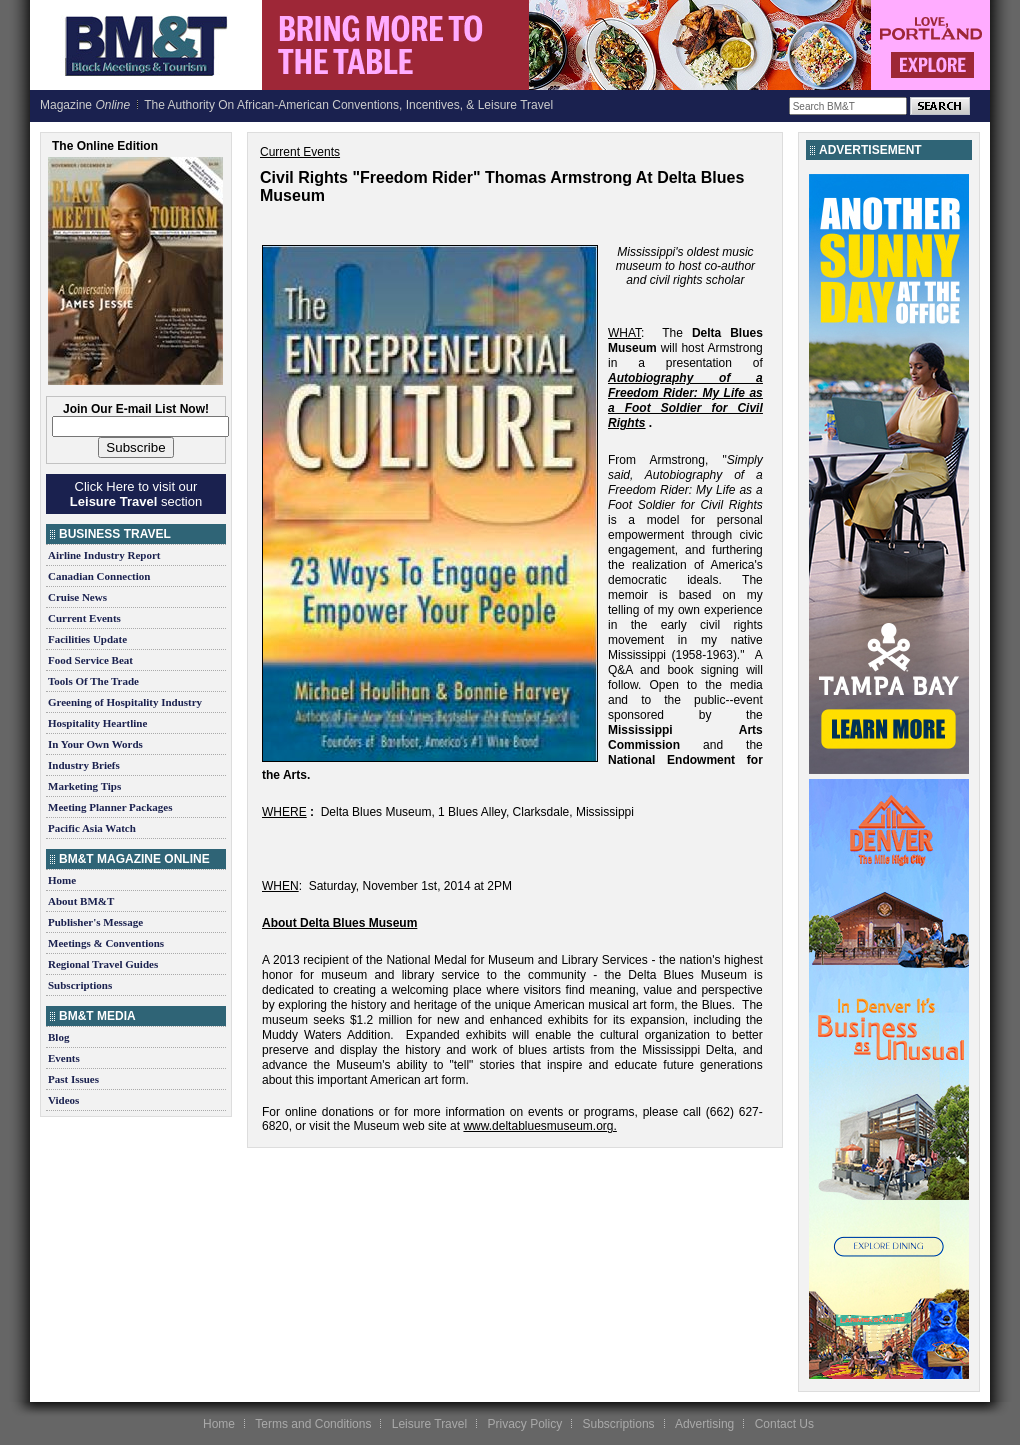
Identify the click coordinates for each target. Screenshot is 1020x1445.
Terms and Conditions (313, 1424)
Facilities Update (87, 639)
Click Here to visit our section (136, 494)
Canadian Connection (99, 576)
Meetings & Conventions (106, 943)
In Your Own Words (95, 744)
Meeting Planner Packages (110, 807)
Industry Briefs (84, 765)
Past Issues (73, 1079)
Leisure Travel (429, 1424)
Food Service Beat (90, 660)
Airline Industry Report (104, 555)
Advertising (704, 1424)
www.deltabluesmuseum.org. (539, 1126)
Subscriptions (80, 985)
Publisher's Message (95, 922)
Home (62, 880)
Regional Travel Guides (103, 964)
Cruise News (77, 597)
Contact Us (784, 1424)
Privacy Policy (524, 1424)
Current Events (84, 618)
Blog (58, 1037)
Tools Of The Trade (93, 681)
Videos (63, 1100)
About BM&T (81, 901)
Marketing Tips (84, 786)
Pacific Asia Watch (92, 828)
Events (64, 1058)
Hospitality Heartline (97, 723)
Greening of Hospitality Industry (125, 702)
